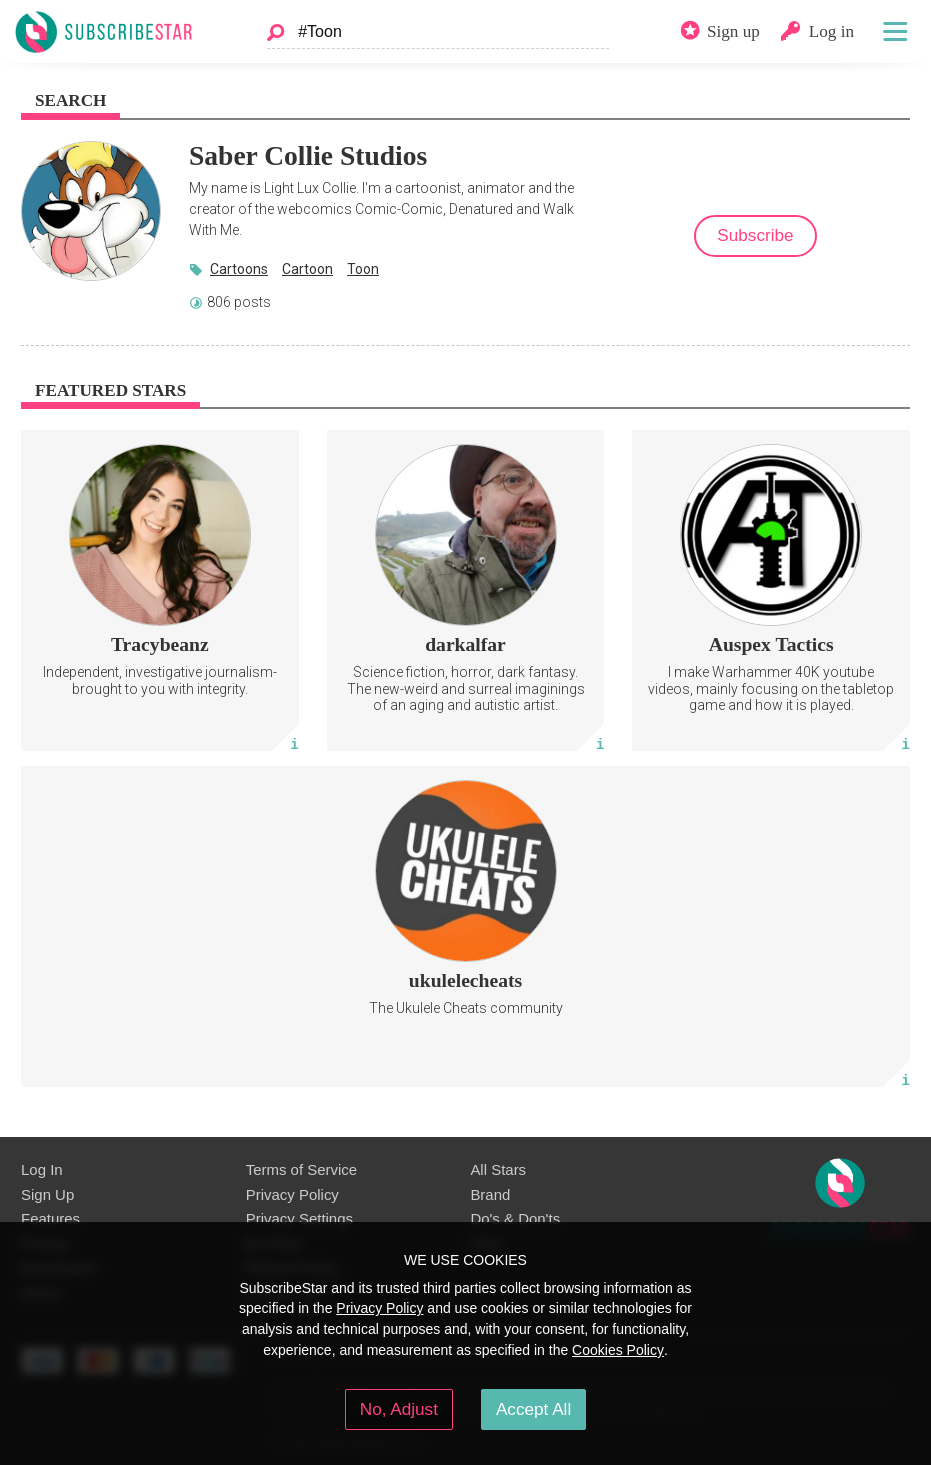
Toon (363, 269)
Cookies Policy (618, 1350)
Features (50, 1218)
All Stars (498, 1169)
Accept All (533, 1409)
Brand (490, 1194)
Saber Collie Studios (308, 155)
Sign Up (47, 1194)
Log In (42, 1169)
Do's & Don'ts (515, 1218)
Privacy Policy (292, 1194)
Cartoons (239, 269)
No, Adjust (399, 1409)
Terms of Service (301, 1169)
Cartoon (307, 269)
